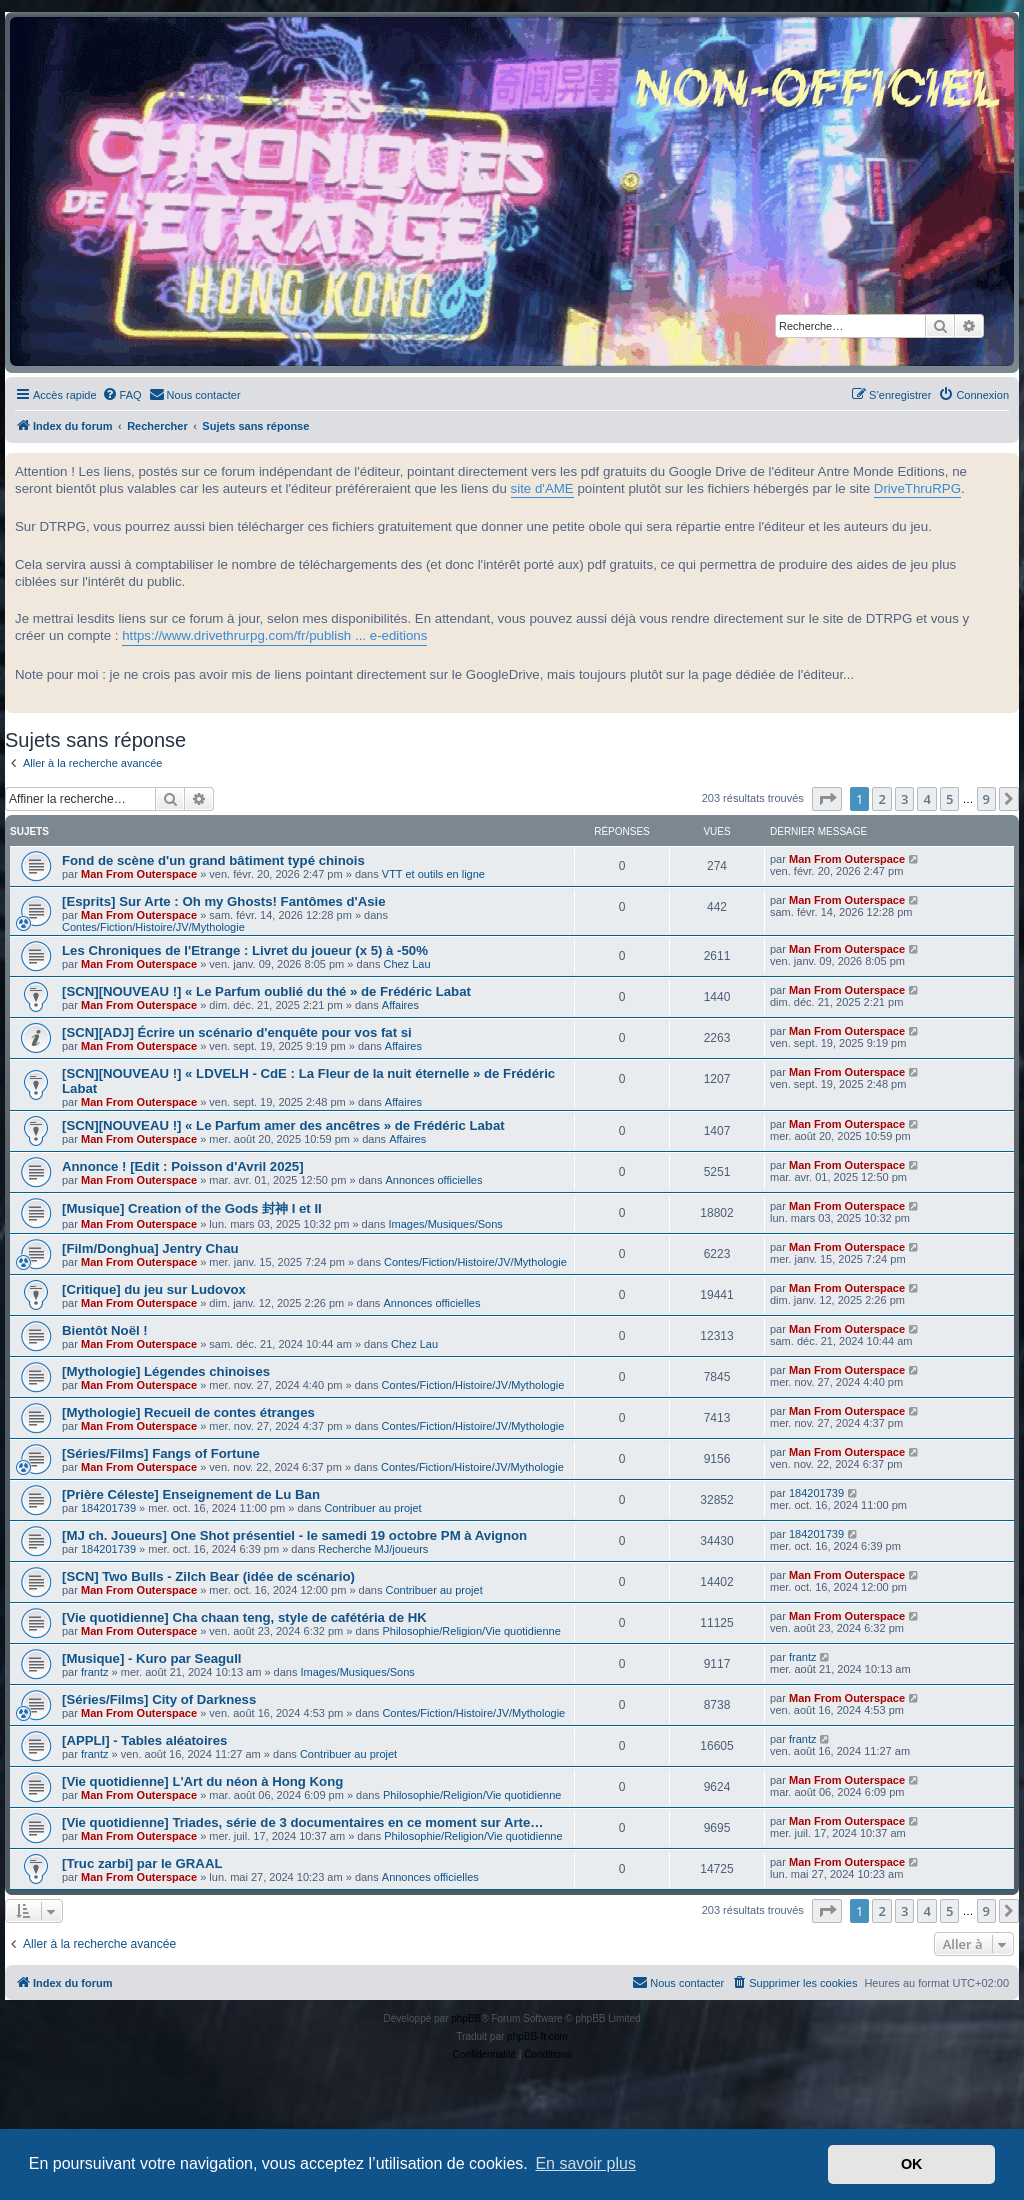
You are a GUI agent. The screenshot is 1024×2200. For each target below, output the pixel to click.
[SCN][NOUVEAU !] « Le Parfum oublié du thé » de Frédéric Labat (266, 991)
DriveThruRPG (917, 488)
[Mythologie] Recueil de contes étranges (188, 1412)
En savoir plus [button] (585, 2163)
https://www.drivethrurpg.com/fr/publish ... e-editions (274, 635)
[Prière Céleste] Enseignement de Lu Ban (191, 1494)
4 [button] (926, 799)
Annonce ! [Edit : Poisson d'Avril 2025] (183, 1166)
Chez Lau (406, 964)
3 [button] (904, 799)
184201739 (108, 1508)
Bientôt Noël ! (105, 1330)
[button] (827, 799)
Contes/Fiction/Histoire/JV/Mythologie (153, 927)
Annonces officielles (433, 1180)
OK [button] (912, 2164)
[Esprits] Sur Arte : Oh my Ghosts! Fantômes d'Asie (224, 901)
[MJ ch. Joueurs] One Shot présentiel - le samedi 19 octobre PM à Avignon (294, 1535)
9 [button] (986, 799)
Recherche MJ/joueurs (373, 1549)
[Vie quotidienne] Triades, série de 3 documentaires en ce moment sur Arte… (302, 1822)
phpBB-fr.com (537, 2036)
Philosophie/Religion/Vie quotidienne (471, 1631)
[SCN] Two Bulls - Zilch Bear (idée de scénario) (208, 1576)
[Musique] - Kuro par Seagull (152, 1658)
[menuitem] (122, 395)
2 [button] (881, 799)
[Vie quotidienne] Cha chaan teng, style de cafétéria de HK (244, 1617)
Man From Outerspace (139, 874)
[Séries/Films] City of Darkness (159, 1699)
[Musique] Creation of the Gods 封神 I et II (192, 1208)
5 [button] (949, 799)
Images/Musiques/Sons (446, 1224)
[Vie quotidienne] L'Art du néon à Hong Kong (202, 1781)
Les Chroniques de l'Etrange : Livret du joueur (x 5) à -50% (245, 950)
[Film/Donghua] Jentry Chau (150, 1248)
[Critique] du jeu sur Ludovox (154, 1289)
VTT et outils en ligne (433, 874)
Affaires (400, 1005)
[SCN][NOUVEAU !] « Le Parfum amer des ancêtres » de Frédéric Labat (283, 1125)
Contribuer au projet (372, 1508)
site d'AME (542, 488)
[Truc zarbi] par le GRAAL (142, 1863)
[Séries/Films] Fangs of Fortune (161, 1453)
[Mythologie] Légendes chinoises (166, 1371)
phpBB (466, 2018)
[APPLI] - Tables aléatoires (144, 1740)
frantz (95, 1672)
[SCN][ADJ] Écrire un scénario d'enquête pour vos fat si (237, 1032)
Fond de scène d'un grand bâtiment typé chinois (213, 860)
